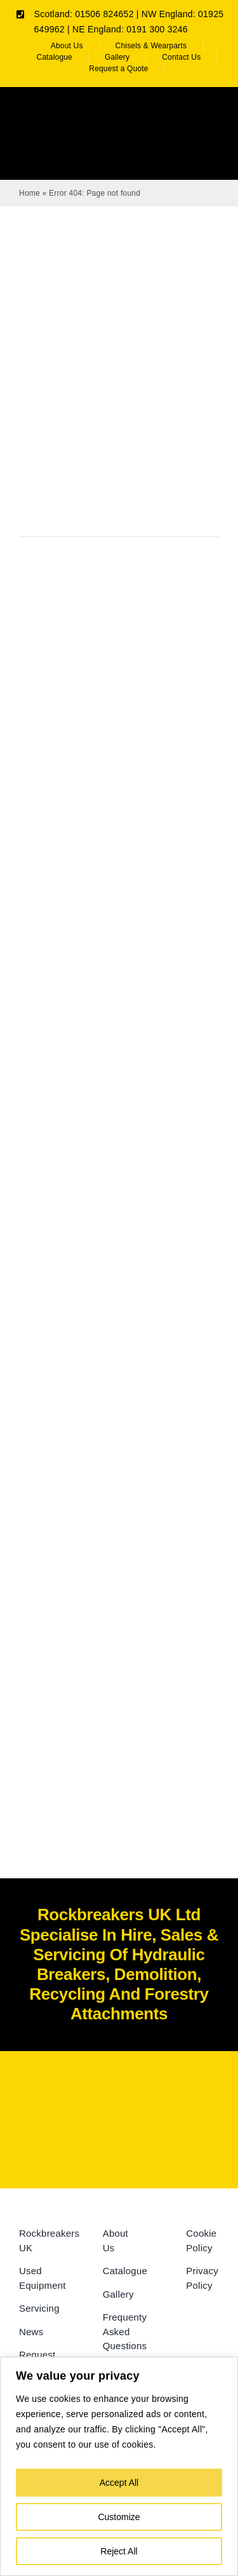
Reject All (118, 2551)
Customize (119, 2517)
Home (29, 193)
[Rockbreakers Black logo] (119, 2094)
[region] (119, 2466)
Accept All (119, 2483)
